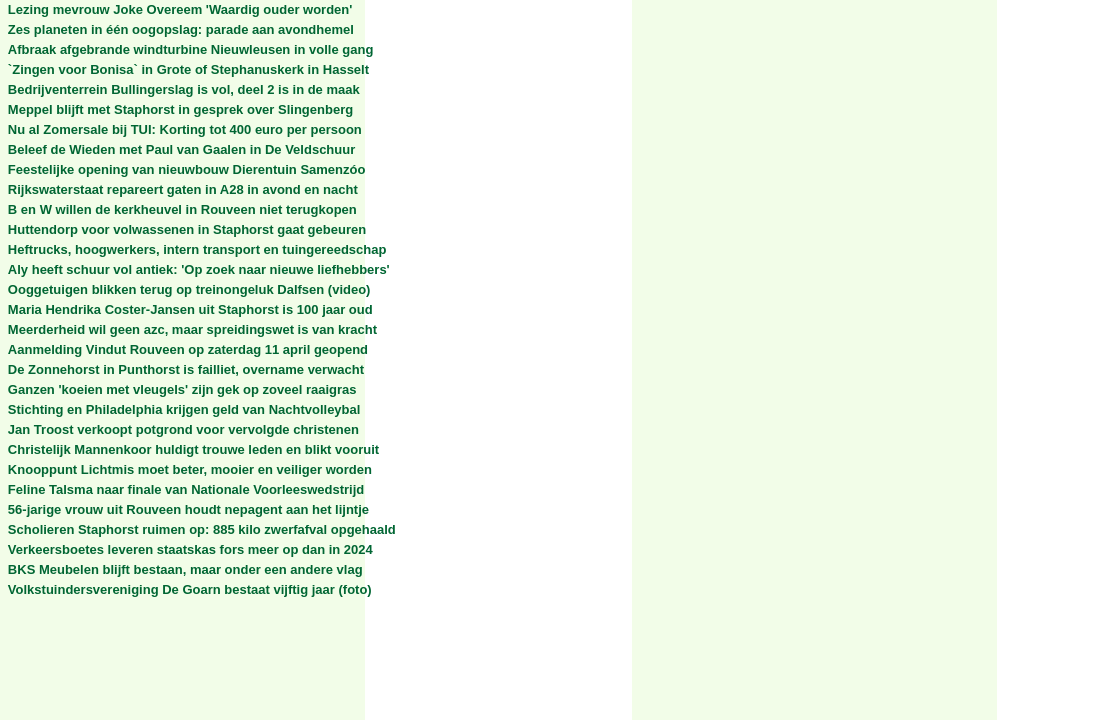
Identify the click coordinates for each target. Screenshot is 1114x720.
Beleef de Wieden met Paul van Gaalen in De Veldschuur (181, 149)
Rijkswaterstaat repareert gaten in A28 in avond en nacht (183, 189)
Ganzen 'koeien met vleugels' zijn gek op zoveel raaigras (182, 389)
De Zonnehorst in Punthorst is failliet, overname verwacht (186, 369)
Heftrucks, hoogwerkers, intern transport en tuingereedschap (197, 249)
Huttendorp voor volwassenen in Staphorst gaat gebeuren (187, 229)
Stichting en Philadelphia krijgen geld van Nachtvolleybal (184, 409)
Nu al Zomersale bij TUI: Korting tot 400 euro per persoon (185, 129)
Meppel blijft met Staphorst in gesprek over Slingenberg (180, 109)
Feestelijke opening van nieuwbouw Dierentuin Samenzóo (187, 169)
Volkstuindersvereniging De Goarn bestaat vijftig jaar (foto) (190, 589)
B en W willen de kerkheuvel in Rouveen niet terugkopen (182, 209)
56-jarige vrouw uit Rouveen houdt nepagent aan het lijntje (188, 509)
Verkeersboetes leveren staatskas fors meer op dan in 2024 (190, 549)
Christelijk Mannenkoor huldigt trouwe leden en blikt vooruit (193, 449)
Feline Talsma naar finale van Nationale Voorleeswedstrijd (186, 489)
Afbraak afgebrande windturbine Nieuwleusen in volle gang (191, 49)
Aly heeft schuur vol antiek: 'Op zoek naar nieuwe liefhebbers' (199, 269)
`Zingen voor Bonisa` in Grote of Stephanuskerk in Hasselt (188, 69)
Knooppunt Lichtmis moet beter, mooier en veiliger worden (190, 469)
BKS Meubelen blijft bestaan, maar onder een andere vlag (185, 569)
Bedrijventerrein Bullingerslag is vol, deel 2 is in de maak (184, 89)
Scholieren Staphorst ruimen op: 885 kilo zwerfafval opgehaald (202, 529)
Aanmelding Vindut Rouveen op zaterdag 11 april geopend (188, 349)
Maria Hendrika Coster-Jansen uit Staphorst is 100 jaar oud (190, 309)
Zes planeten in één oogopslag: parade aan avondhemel (181, 29)
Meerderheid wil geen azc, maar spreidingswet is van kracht (192, 329)
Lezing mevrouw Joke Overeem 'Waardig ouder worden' (180, 9)
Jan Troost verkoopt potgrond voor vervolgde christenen (183, 429)
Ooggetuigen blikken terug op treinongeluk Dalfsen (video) (189, 289)
